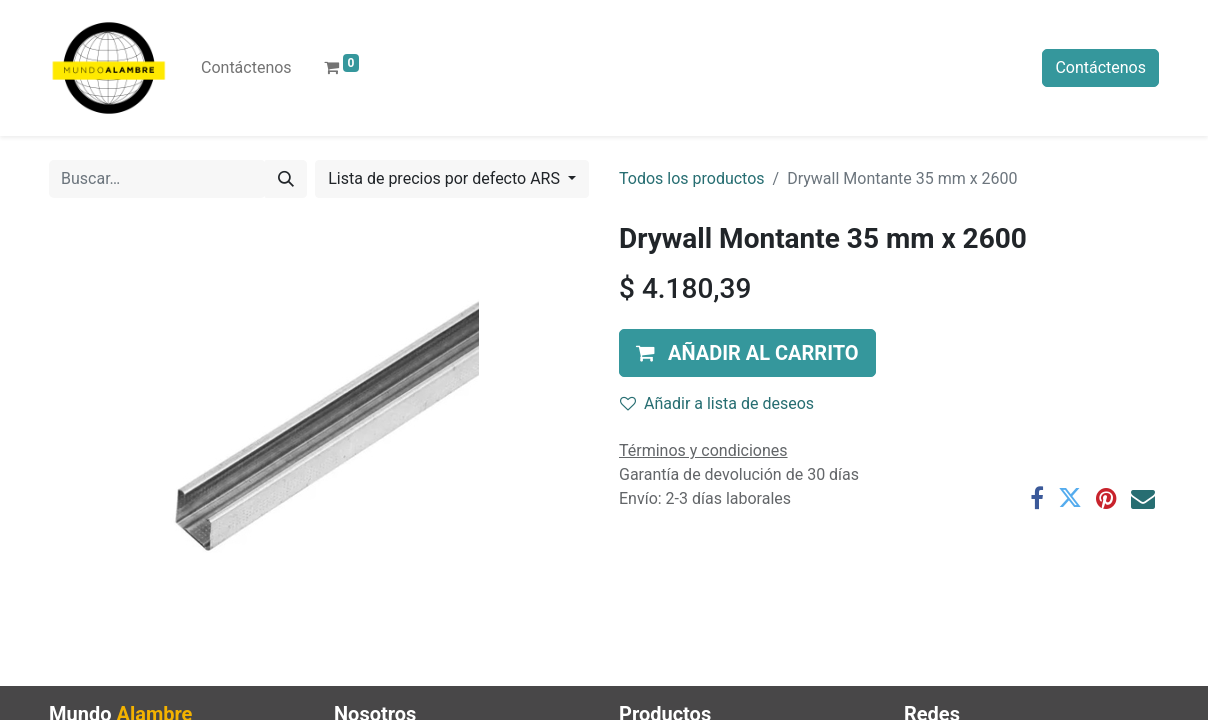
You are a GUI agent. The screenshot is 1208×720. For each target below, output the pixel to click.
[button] (747, 353)
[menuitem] (246, 68)
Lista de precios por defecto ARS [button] (446, 178)
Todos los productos (692, 178)
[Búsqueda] (286, 179)
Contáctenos (1100, 67)
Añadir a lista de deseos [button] (717, 403)
